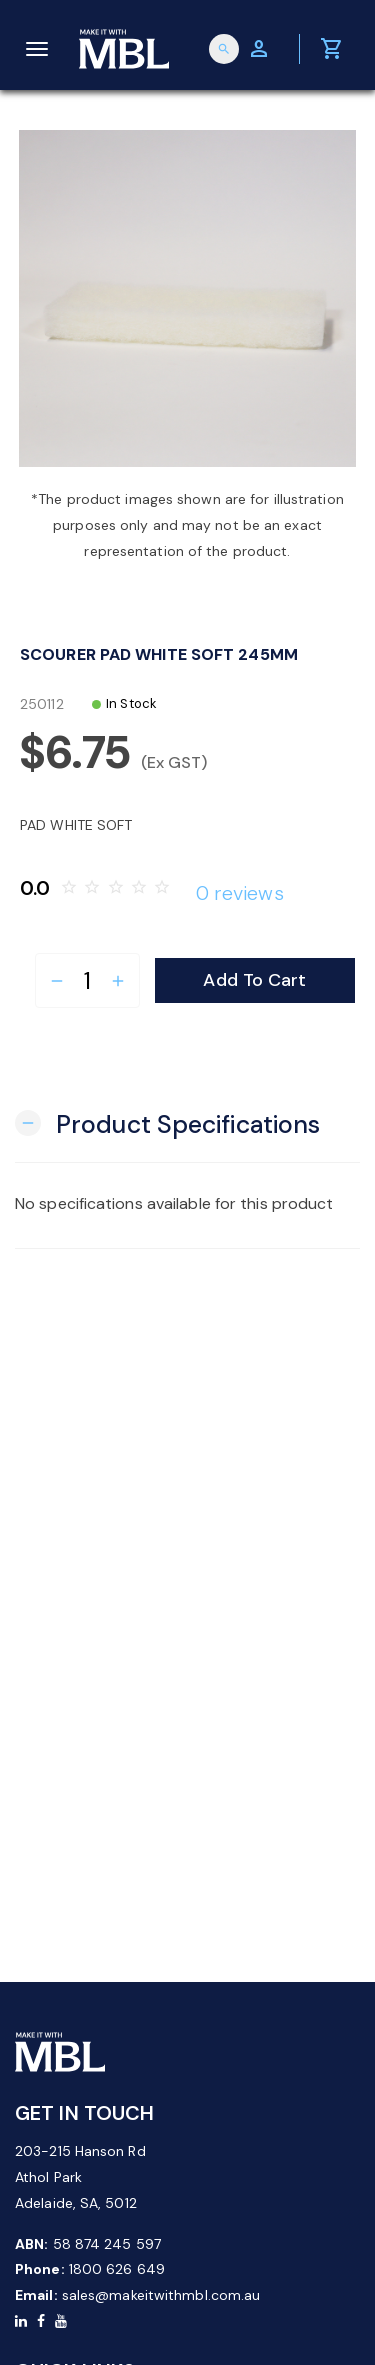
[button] (167, 1122)
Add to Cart (254, 980)
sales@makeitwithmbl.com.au (161, 2295)
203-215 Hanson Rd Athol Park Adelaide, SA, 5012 (80, 2177)
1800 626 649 (117, 2269)
